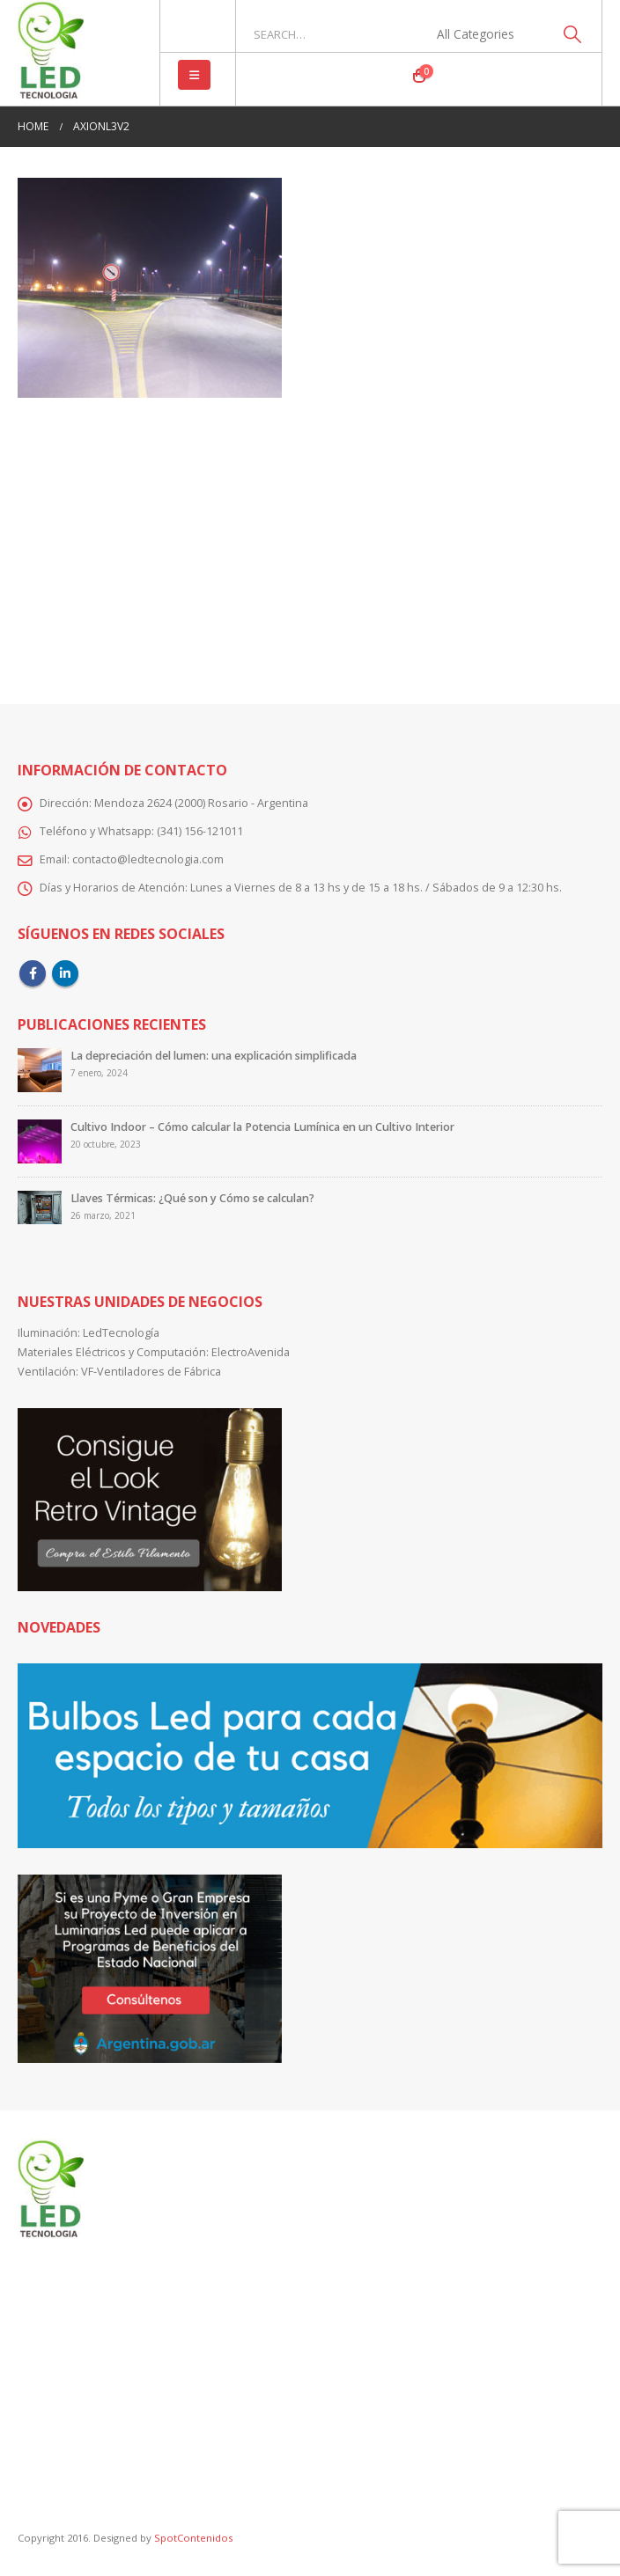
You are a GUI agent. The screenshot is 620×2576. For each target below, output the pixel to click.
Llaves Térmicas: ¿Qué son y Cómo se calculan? (192, 1198)
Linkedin (65, 973)
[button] (194, 75)
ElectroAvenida (250, 1352)
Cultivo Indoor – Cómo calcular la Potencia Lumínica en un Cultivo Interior (262, 1126)
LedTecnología (121, 1332)
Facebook (32, 973)
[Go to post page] (40, 1069)
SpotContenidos (191, 2537)
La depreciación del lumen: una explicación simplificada (213, 1055)
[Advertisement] (310, 538)
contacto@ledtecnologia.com (148, 859)
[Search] (572, 34)
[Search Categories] (485, 34)
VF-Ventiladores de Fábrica (151, 1371)
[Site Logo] (51, 53)
